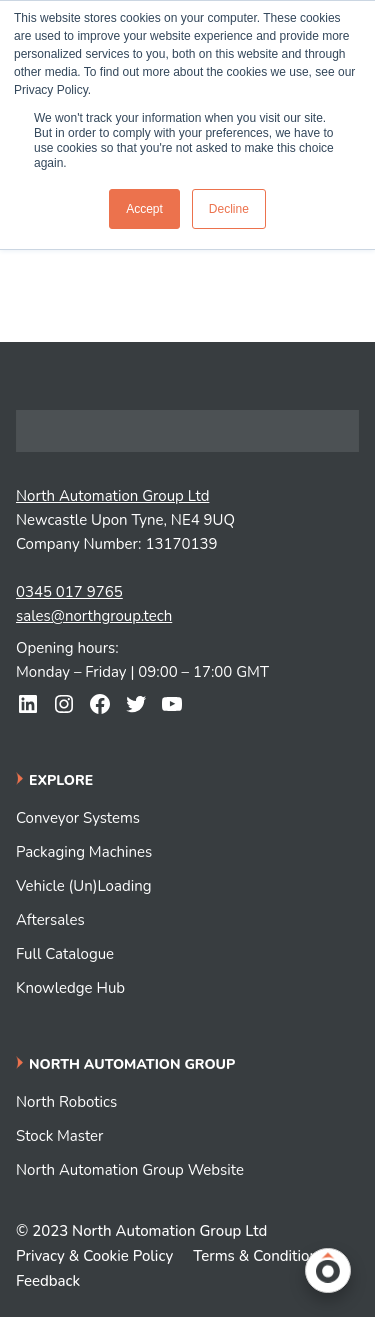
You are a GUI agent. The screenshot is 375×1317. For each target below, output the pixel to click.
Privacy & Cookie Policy (94, 1256)
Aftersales (50, 920)
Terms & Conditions (259, 1256)
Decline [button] (229, 209)
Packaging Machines (84, 852)
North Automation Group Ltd (112, 496)
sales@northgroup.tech (94, 616)
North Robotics (66, 1102)
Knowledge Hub (70, 988)
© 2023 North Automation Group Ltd (141, 1231)
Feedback (48, 1281)
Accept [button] (144, 209)
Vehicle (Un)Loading (83, 886)
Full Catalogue (65, 954)
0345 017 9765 (69, 592)
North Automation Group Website (130, 1170)
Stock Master (59, 1136)
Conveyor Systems (78, 818)
